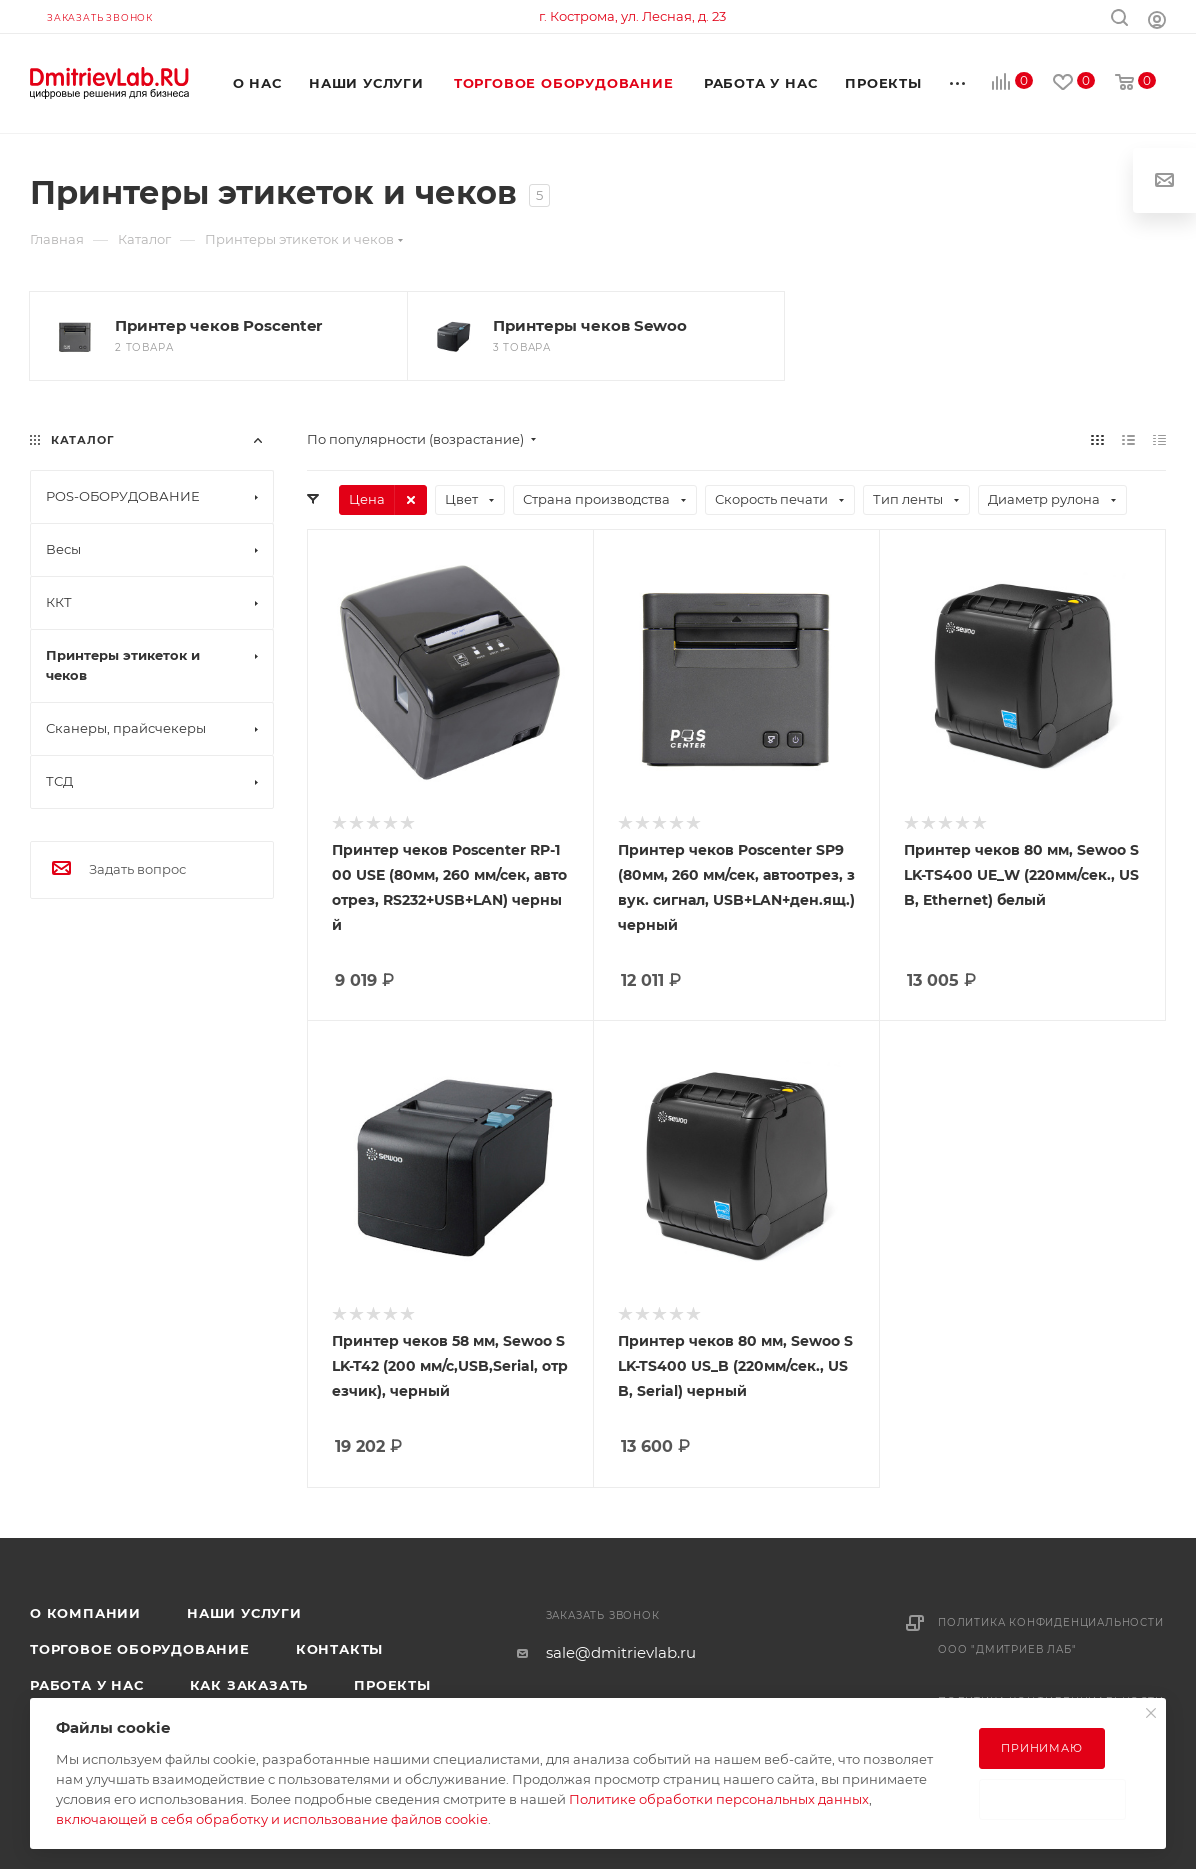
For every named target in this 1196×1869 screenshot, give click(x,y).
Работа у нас (87, 1685)
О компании (85, 1613)
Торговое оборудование (140, 1649)
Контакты (339, 1649)
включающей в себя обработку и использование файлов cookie (272, 1819)
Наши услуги (244, 1613)
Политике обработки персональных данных (719, 1799)
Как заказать (249, 1685)
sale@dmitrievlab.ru (621, 1652)
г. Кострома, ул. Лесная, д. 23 (632, 16)
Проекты (392, 1685)
